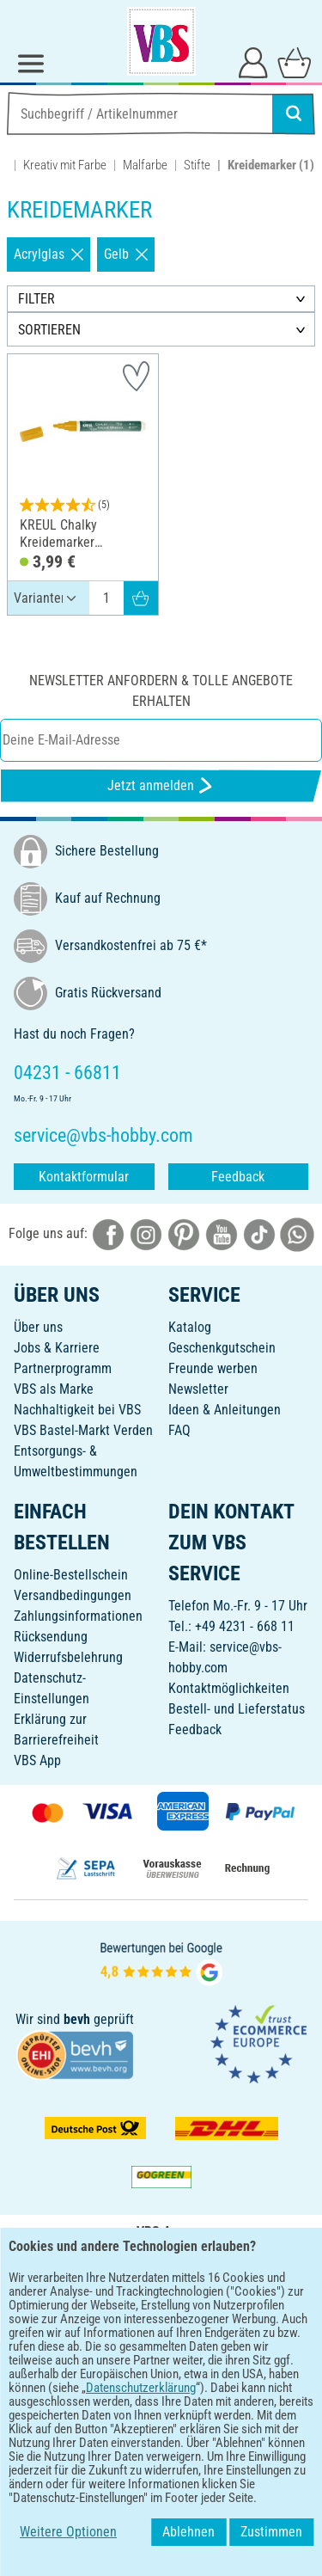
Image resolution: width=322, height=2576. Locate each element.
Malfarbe (145, 165)
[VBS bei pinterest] (184, 1233)
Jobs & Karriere (57, 1348)
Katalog (189, 1327)
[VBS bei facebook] (108, 1233)
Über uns (38, 1327)
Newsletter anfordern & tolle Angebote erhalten (161, 690)
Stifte (197, 165)
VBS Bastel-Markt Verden (83, 1430)
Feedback (237, 1176)
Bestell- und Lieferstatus (236, 1709)
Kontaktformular (84, 1176)
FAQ (179, 1430)
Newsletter (198, 1389)
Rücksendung (51, 1636)
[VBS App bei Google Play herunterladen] (104, 2311)
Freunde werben (213, 1368)
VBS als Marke (54, 1389)
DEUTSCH (161, 2366)
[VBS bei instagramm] (146, 1233)
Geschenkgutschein (222, 1348)
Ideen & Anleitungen (224, 1409)
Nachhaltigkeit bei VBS (77, 1409)
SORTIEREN (49, 330)
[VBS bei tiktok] (259, 1233)
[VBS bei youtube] (221, 1233)
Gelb (126, 254)
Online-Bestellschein (71, 1575)
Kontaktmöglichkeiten (228, 1688)
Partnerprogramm (63, 1368)
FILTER (36, 299)
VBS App (37, 1760)
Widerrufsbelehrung (68, 1657)
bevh (77, 2019)
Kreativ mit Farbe (64, 165)
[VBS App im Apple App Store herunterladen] (220, 2311)
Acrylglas (48, 254)
